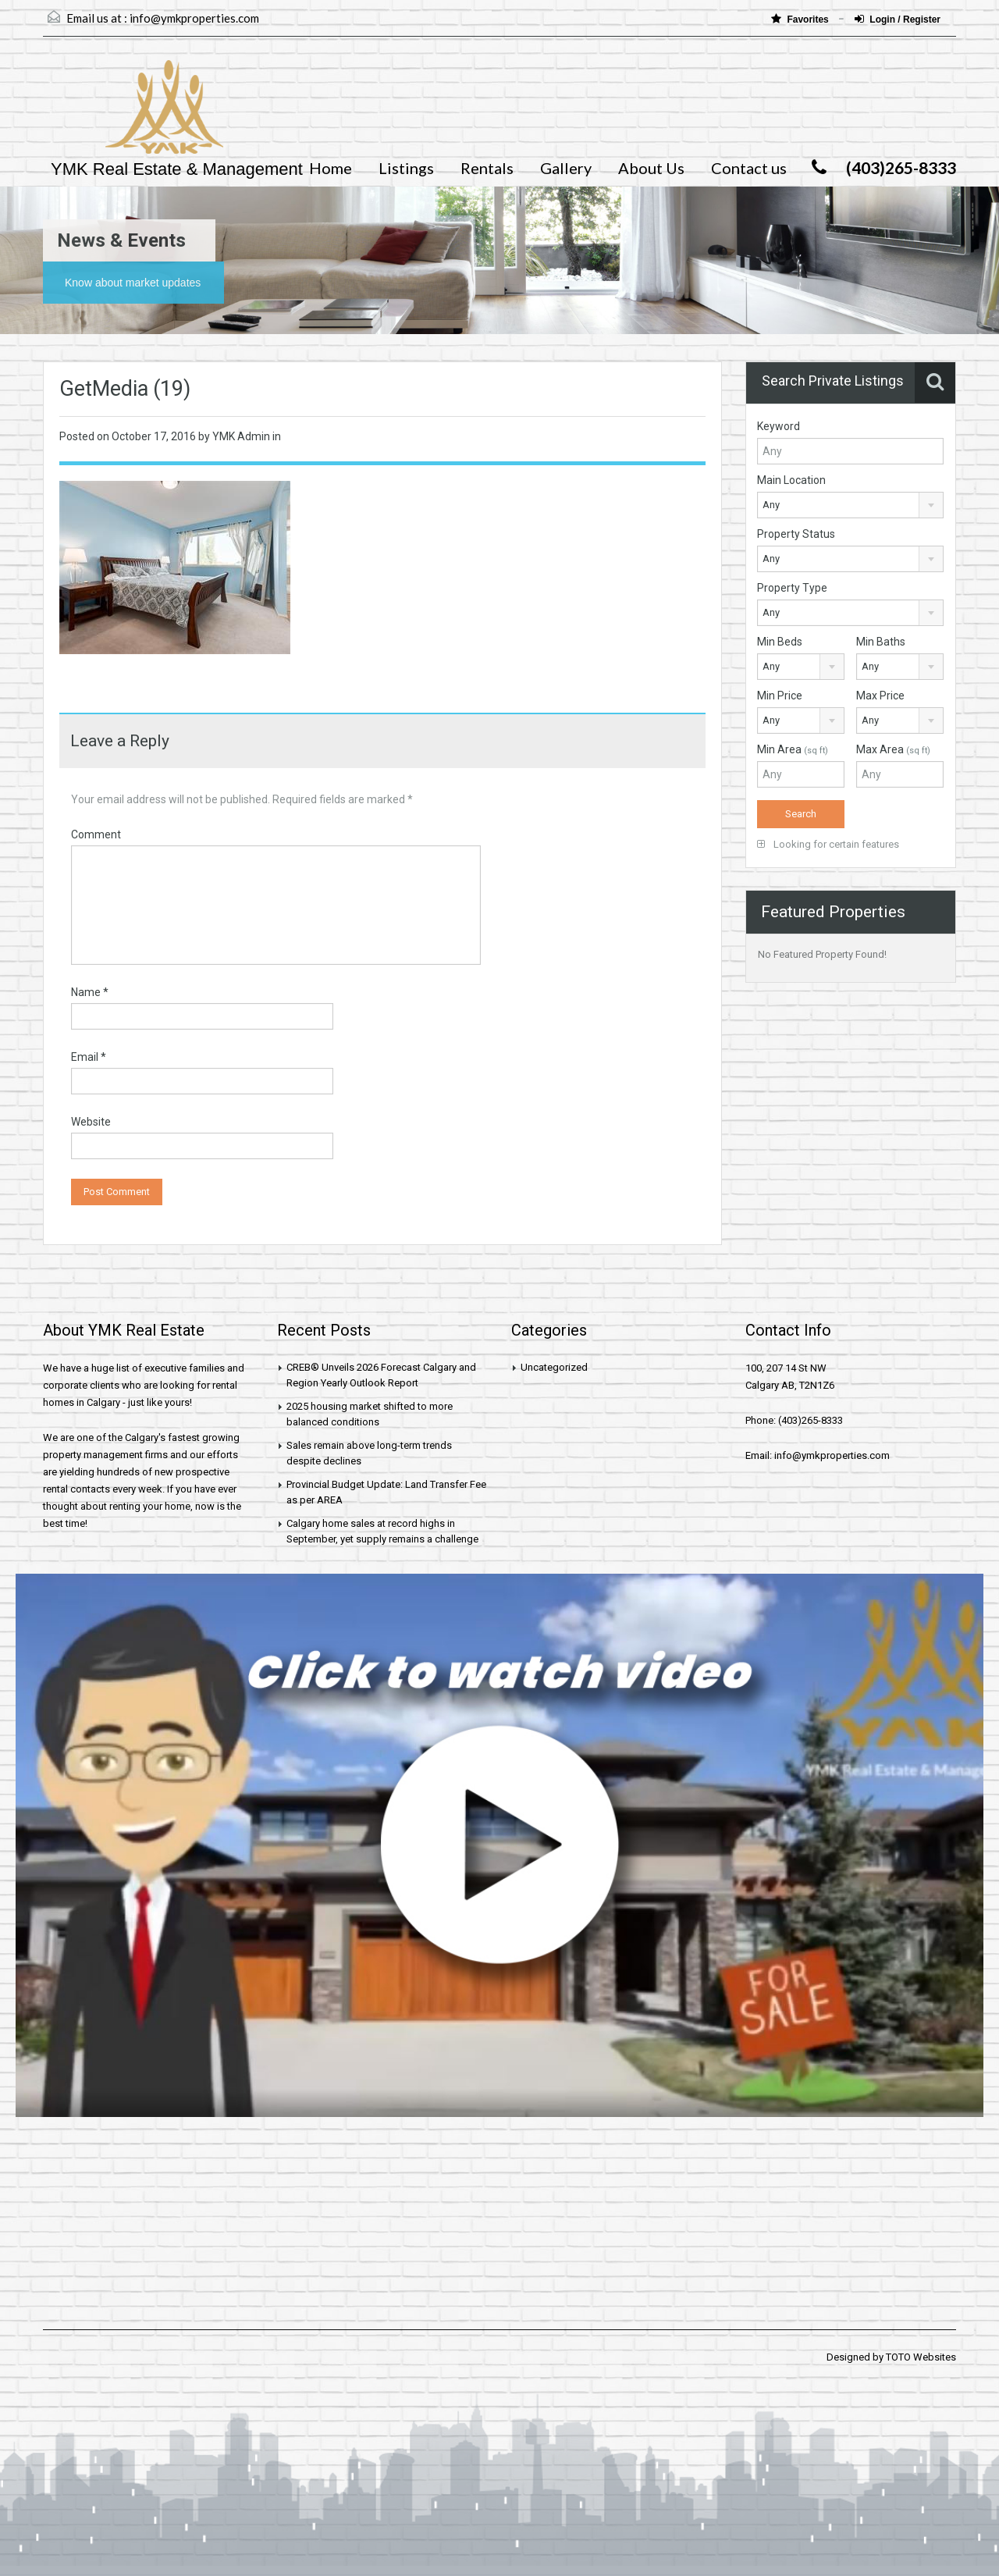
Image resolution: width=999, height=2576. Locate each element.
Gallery (566, 167)
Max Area (893, 749)
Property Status (796, 534)
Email (88, 1057)
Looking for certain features (828, 844)
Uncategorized (554, 1367)
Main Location (791, 480)
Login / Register (897, 19)
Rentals (487, 167)
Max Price (880, 695)
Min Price (779, 695)
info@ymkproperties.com (194, 18)
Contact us (749, 167)
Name (89, 992)
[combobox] (850, 505)
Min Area (792, 749)
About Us (651, 167)
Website (91, 1121)
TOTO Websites (921, 2357)
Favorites (801, 19)
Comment (96, 834)
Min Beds (779, 641)
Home (330, 167)
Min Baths (880, 641)
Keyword (778, 426)
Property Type (792, 588)
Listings (406, 167)
